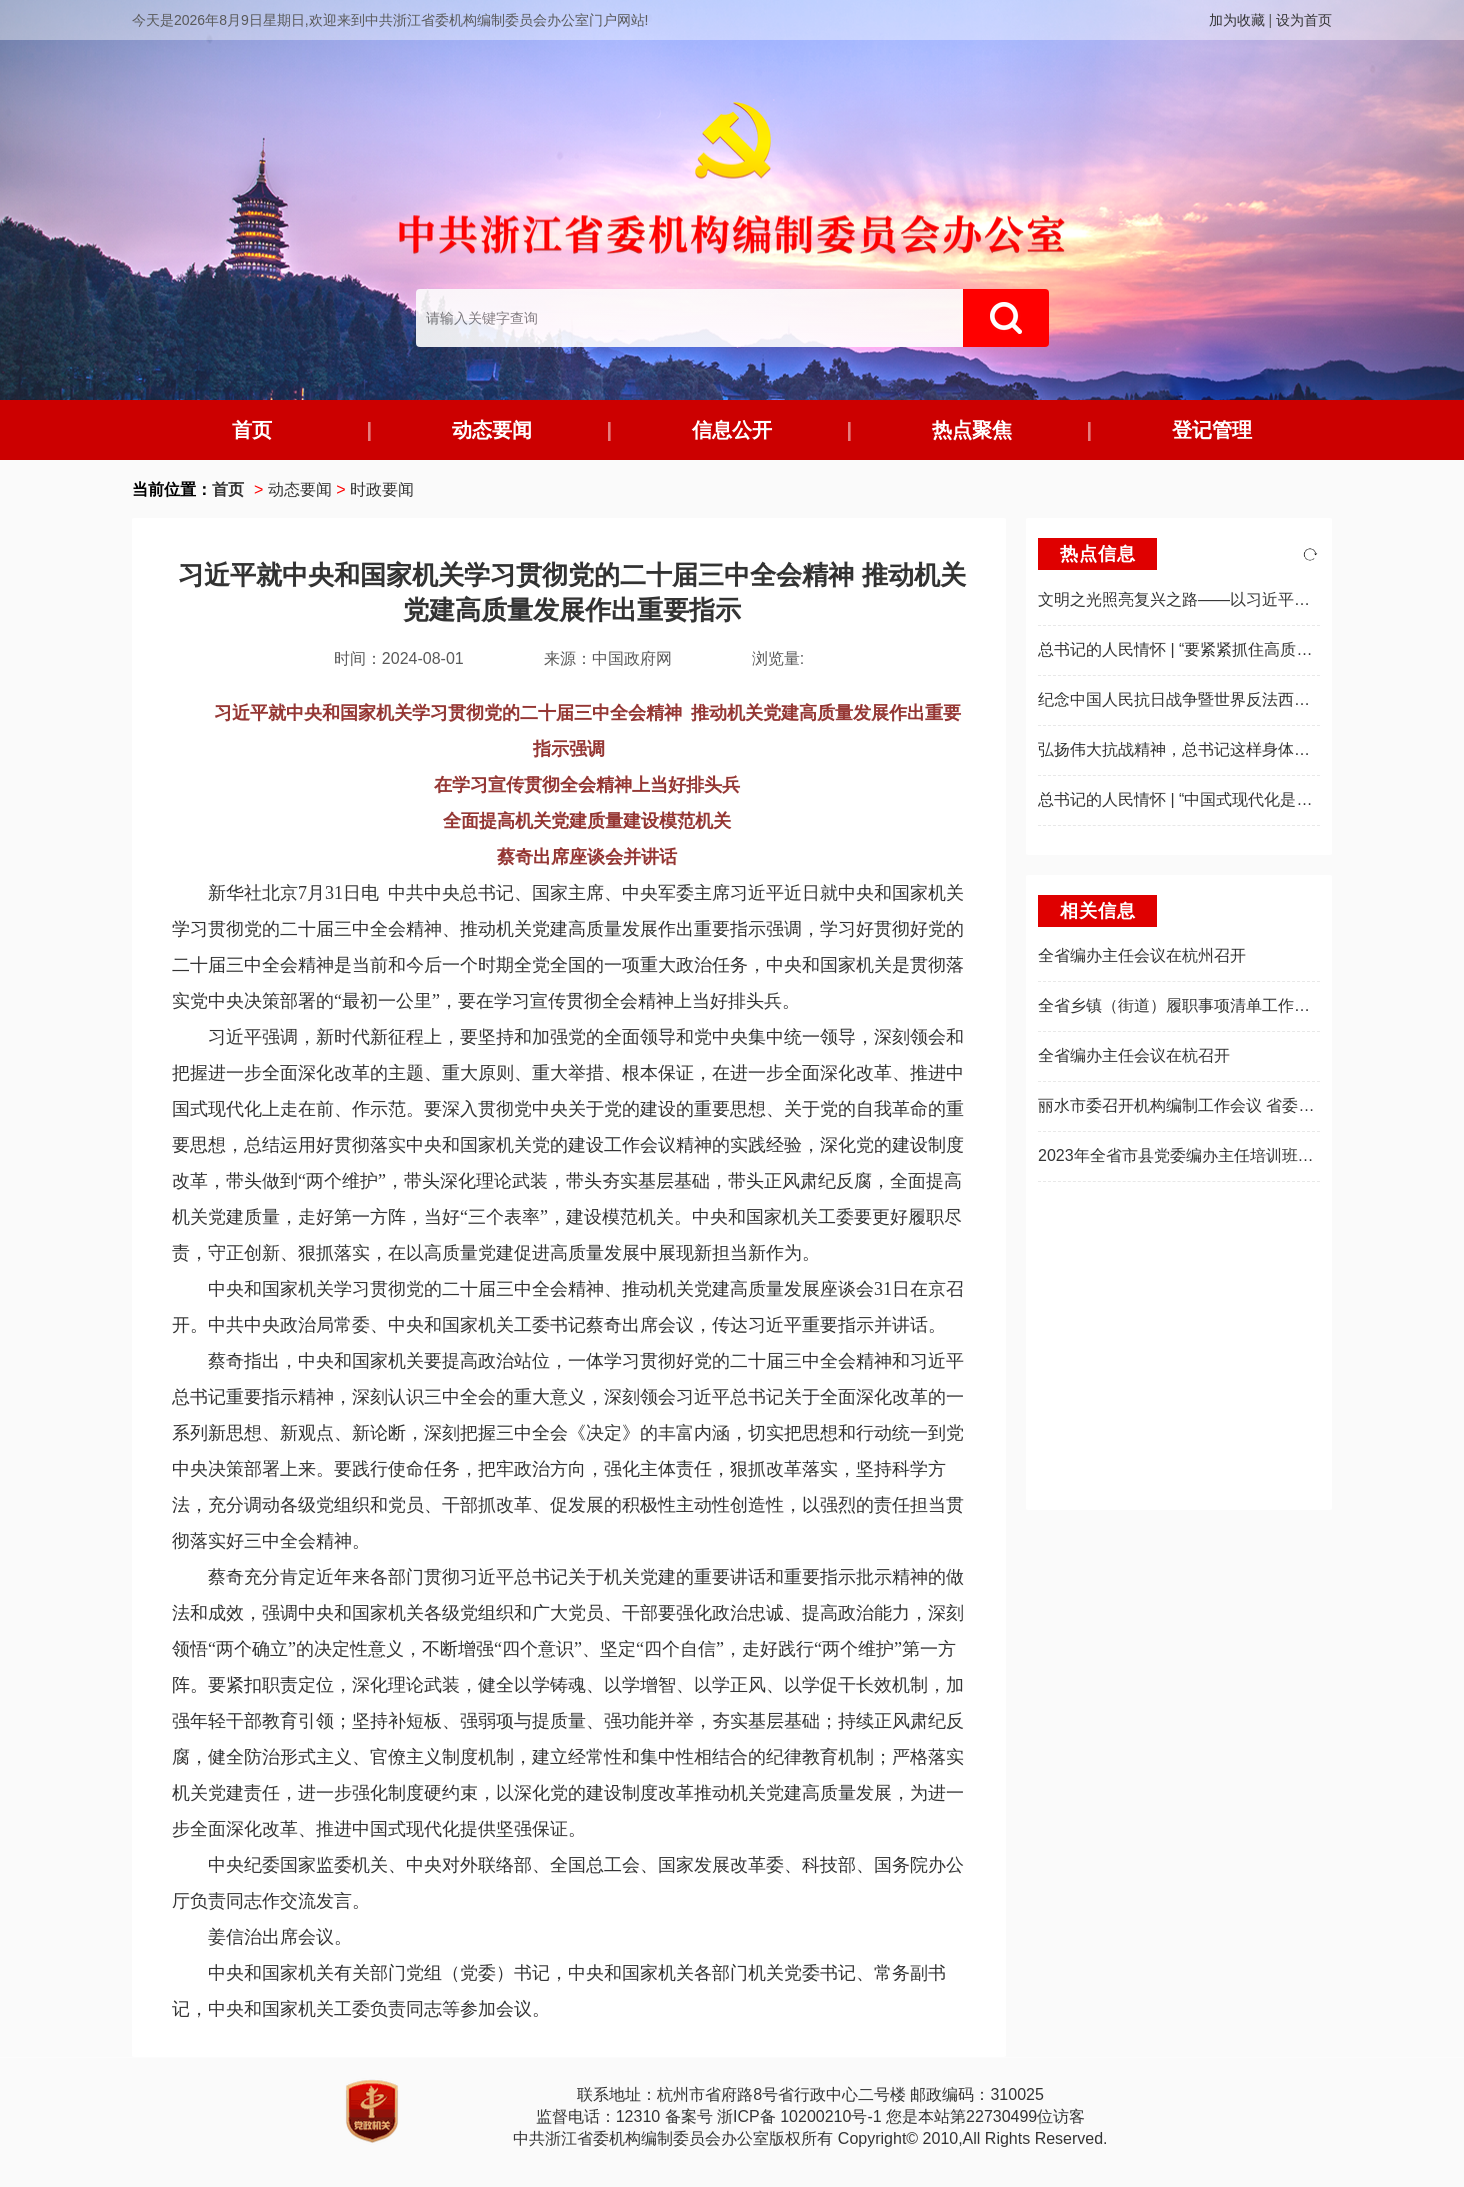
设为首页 (1304, 20)
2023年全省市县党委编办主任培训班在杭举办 (1200, 1155)
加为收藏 (1237, 20)
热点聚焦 (972, 430)
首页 (252, 430)
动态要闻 (492, 430)
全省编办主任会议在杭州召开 (1142, 955)
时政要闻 (382, 489)
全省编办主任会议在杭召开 (1134, 1055)
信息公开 (732, 430)
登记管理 (1212, 430)
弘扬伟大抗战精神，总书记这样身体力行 (1182, 749)
